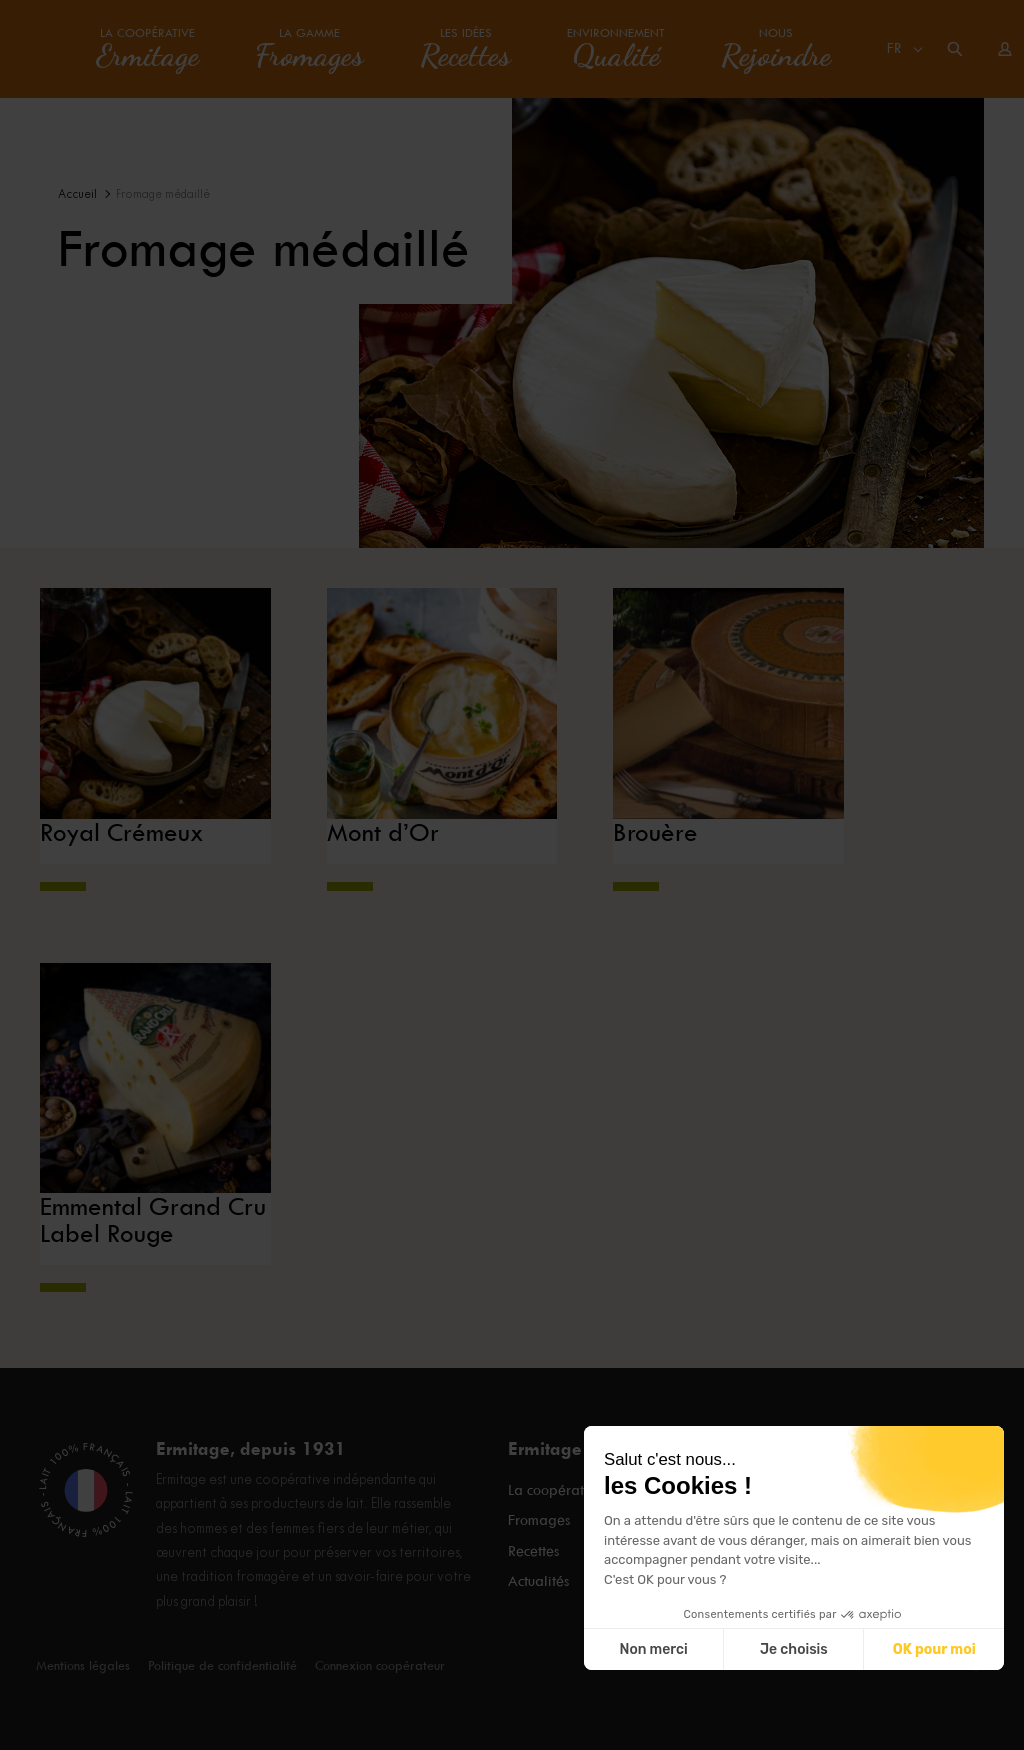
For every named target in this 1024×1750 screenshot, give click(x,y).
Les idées (465, 49)
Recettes (533, 1546)
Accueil (77, 194)
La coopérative (147, 49)
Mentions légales (83, 1665)
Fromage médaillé (163, 194)
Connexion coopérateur (380, 1665)
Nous (776, 49)
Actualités (538, 1573)
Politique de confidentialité (222, 1665)
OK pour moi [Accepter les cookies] (934, 1649)
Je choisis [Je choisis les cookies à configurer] (794, 1649)
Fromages (539, 1519)
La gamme (309, 49)
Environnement (616, 49)
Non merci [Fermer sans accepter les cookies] (653, 1649)
